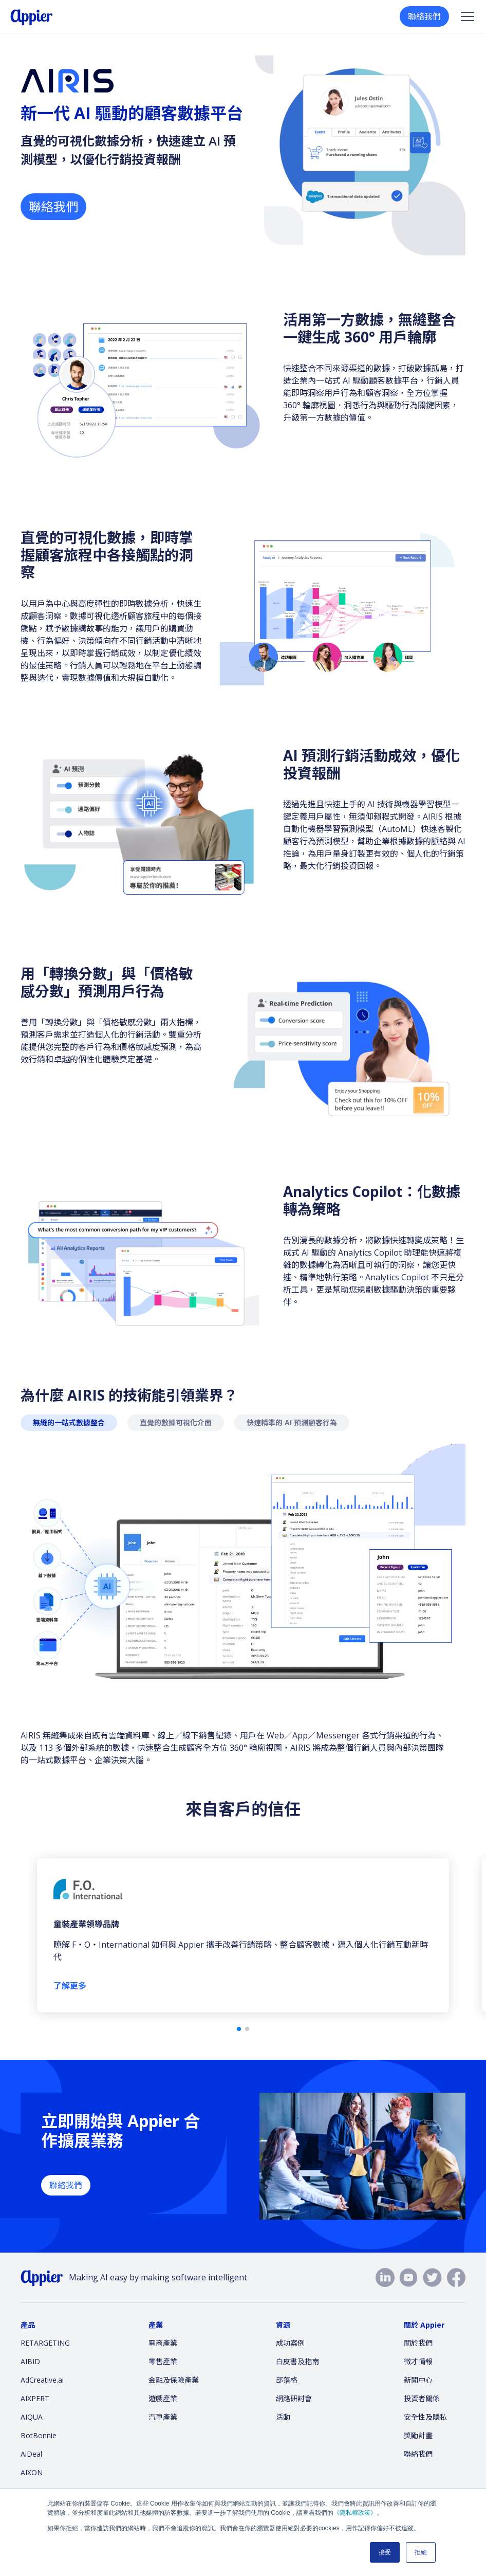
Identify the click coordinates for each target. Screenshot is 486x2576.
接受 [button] (385, 2552)
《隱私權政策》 (355, 2512)
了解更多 (69, 1985)
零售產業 (162, 2361)
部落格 (286, 2380)
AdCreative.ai (42, 2380)
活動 (283, 2417)
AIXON (32, 2472)
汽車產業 (162, 2417)
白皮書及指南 (297, 2361)
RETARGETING (45, 2343)
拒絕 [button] (421, 2552)
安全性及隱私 (425, 2417)
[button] (239, 2029)
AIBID (30, 2361)
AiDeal (31, 2454)
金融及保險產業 (173, 2380)
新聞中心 (418, 2380)
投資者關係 (422, 2398)
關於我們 (418, 2343)
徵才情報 (418, 2361)
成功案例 (290, 2343)
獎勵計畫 (418, 2435)
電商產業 (162, 2343)
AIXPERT (35, 2398)
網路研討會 (294, 2398)
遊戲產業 (162, 2398)
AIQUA (32, 2417)
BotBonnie (39, 2435)
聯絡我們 (424, 16)
